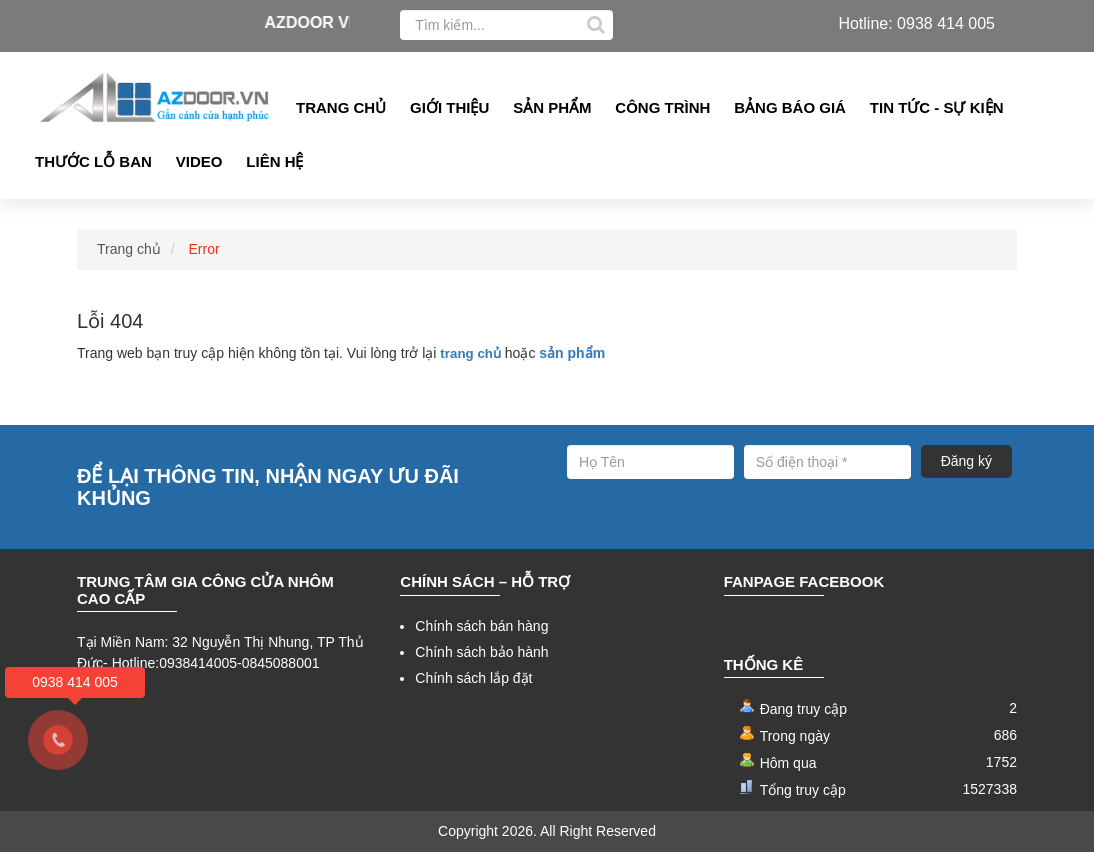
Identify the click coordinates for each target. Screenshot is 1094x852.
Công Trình (662, 107)
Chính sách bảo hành (481, 652)
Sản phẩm (552, 107)
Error (204, 249)
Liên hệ (274, 161)
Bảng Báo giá (790, 107)
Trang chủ (341, 107)
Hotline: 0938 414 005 (916, 23)
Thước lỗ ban (93, 161)
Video (199, 161)
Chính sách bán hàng (481, 626)
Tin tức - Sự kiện (937, 107)
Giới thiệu (449, 107)
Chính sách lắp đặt (473, 678)
